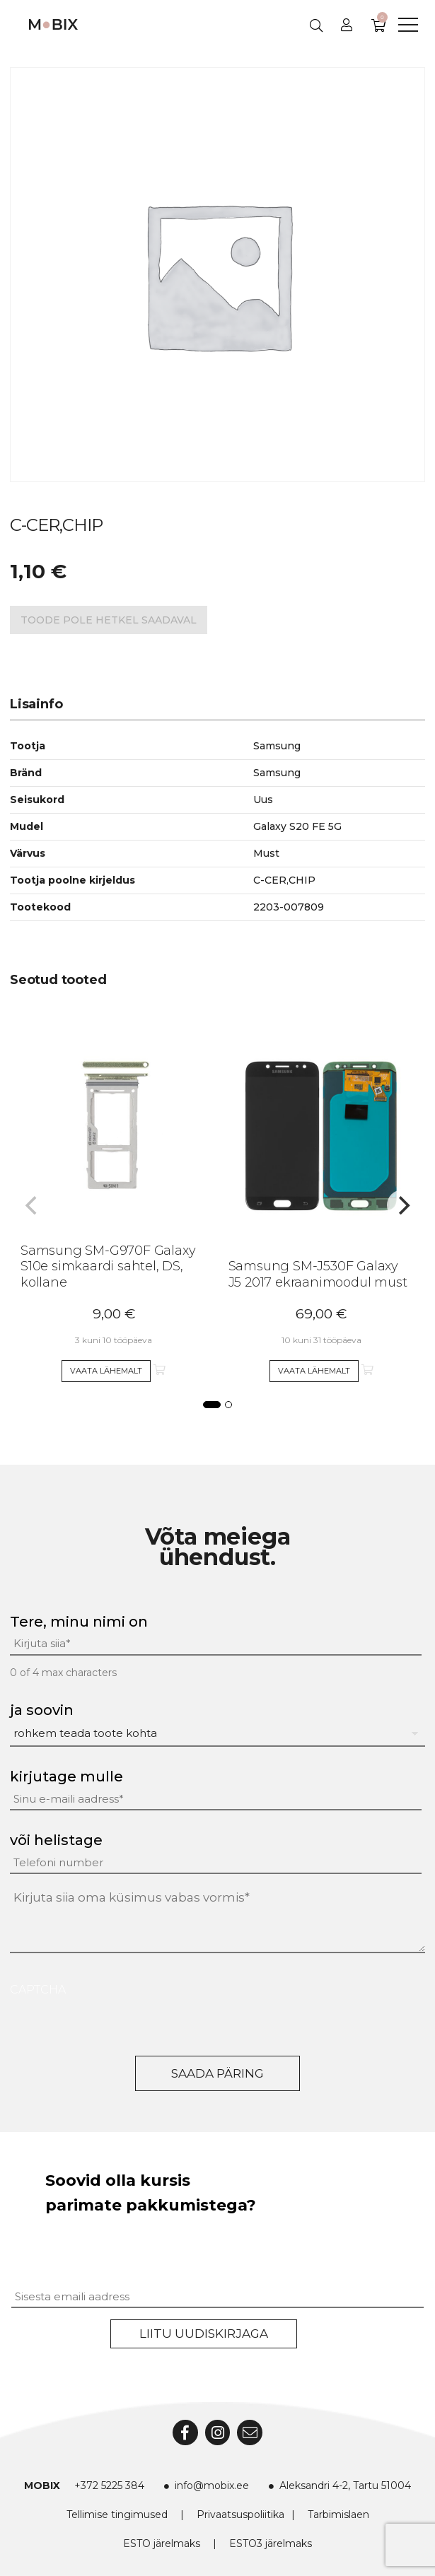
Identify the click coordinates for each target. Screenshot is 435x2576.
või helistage (56, 1840)
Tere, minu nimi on (79, 1621)
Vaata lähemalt (106, 1371)
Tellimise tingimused (117, 2514)
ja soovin (42, 1710)
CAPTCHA (38, 1989)
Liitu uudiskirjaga (203, 2333)
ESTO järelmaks (161, 2543)
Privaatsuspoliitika (240, 2514)
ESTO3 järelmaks (270, 2543)
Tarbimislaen (338, 2514)
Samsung (277, 772)
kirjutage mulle (66, 1776)
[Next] (402, 1205)
